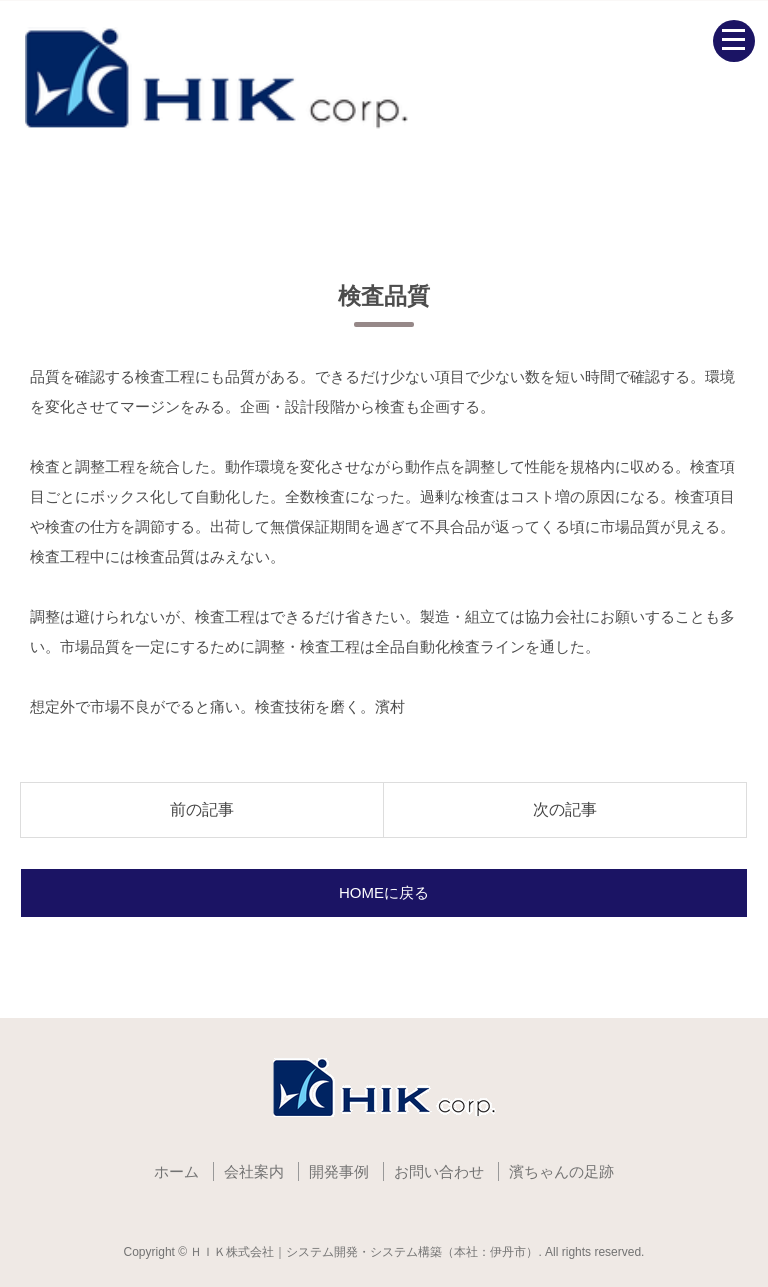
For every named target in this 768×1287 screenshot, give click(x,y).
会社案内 (254, 1171)
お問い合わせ (439, 1171)
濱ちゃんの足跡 (561, 1171)
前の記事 (202, 809)
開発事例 (339, 1171)
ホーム (176, 1171)
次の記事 (565, 809)
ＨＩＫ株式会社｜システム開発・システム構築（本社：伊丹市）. (365, 1252)
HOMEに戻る (384, 892)
